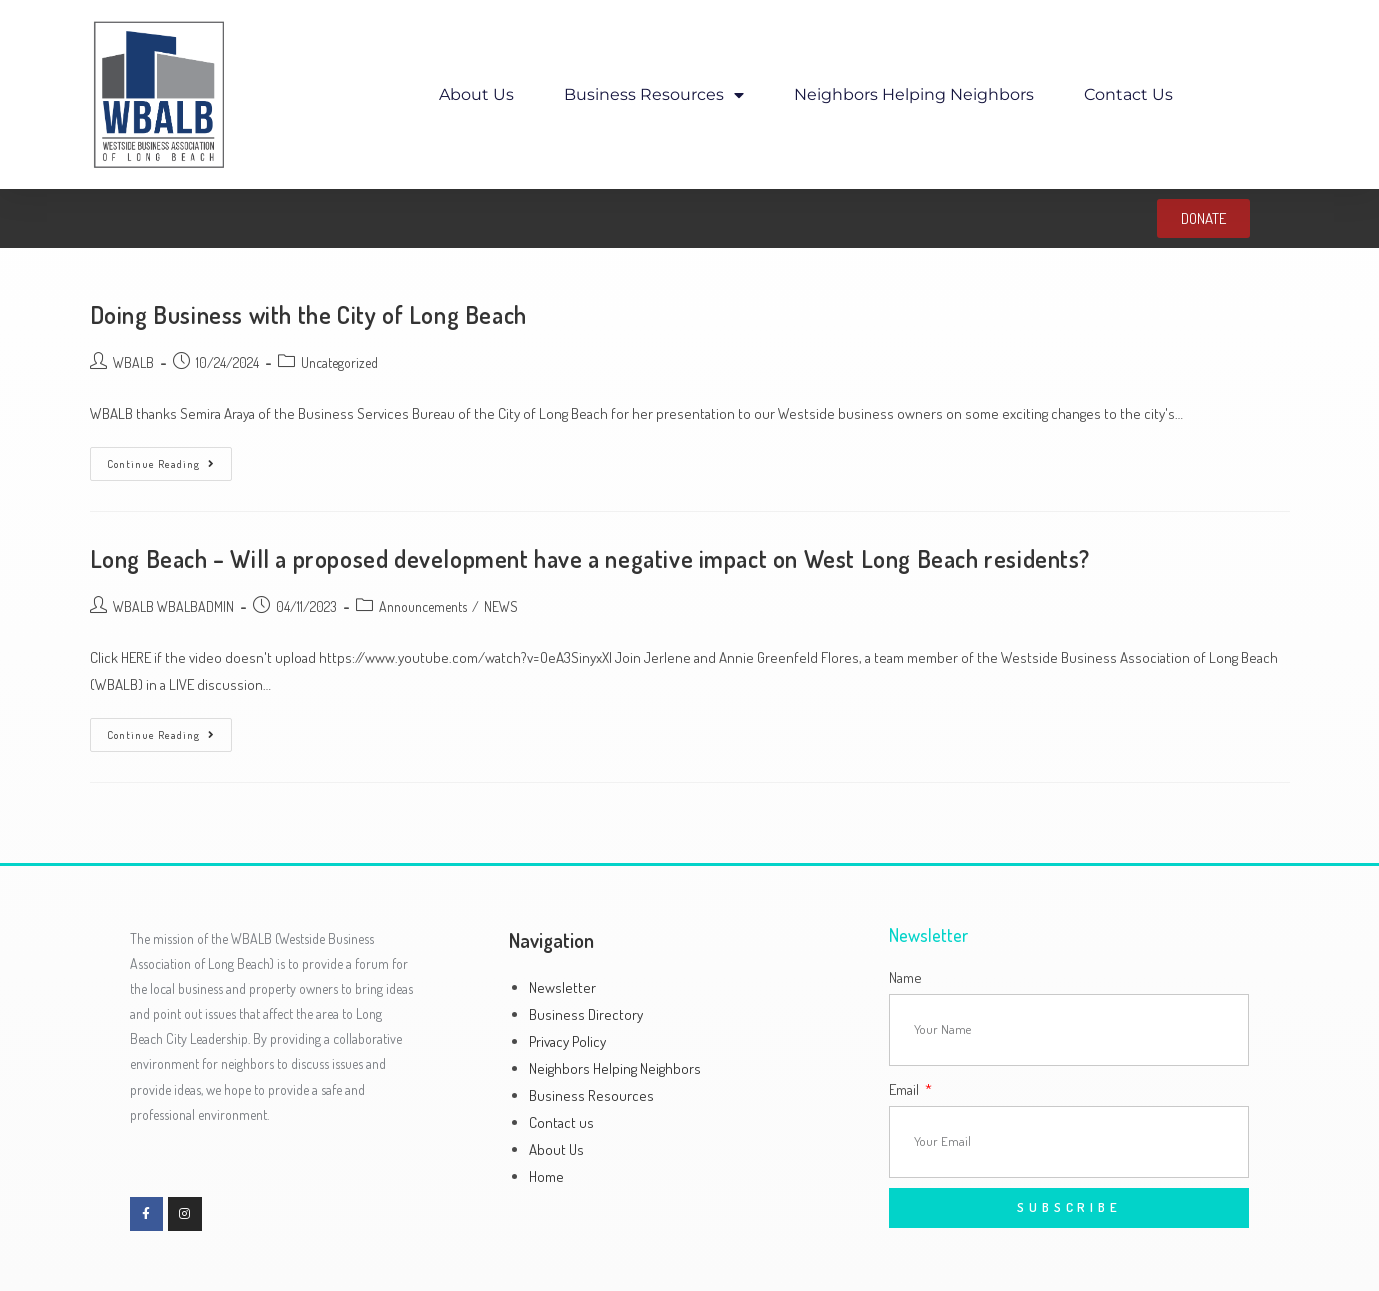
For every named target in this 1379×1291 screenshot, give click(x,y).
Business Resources (654, 95)
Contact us (1128, 94)
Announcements (423, 606)
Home (546, 1176)
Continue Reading (169, 459)
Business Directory (586, 1014)
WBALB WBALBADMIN (173, 606)
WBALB (133, 362)
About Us (476, 94)
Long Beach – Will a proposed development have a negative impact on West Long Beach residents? (590, 558)
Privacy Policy (567, 1041)
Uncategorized (339, 362)
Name (905, 977)
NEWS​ (501, 606)
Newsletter (562, 987)
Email (905, 1089)
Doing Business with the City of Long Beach (308, 314)
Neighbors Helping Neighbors (914, 94)
